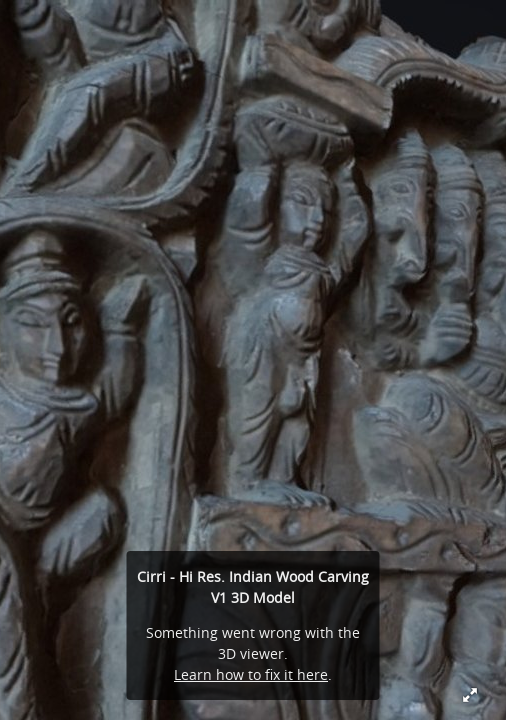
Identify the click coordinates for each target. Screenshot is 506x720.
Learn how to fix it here (251, 674)
